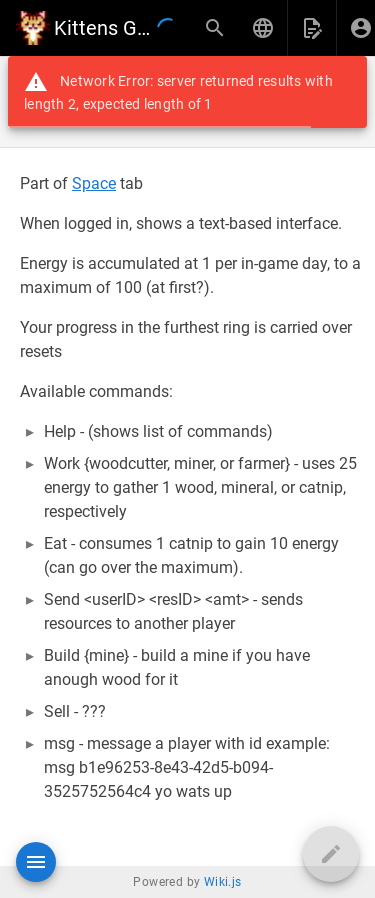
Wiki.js (223, 882)
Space (94, 183)
